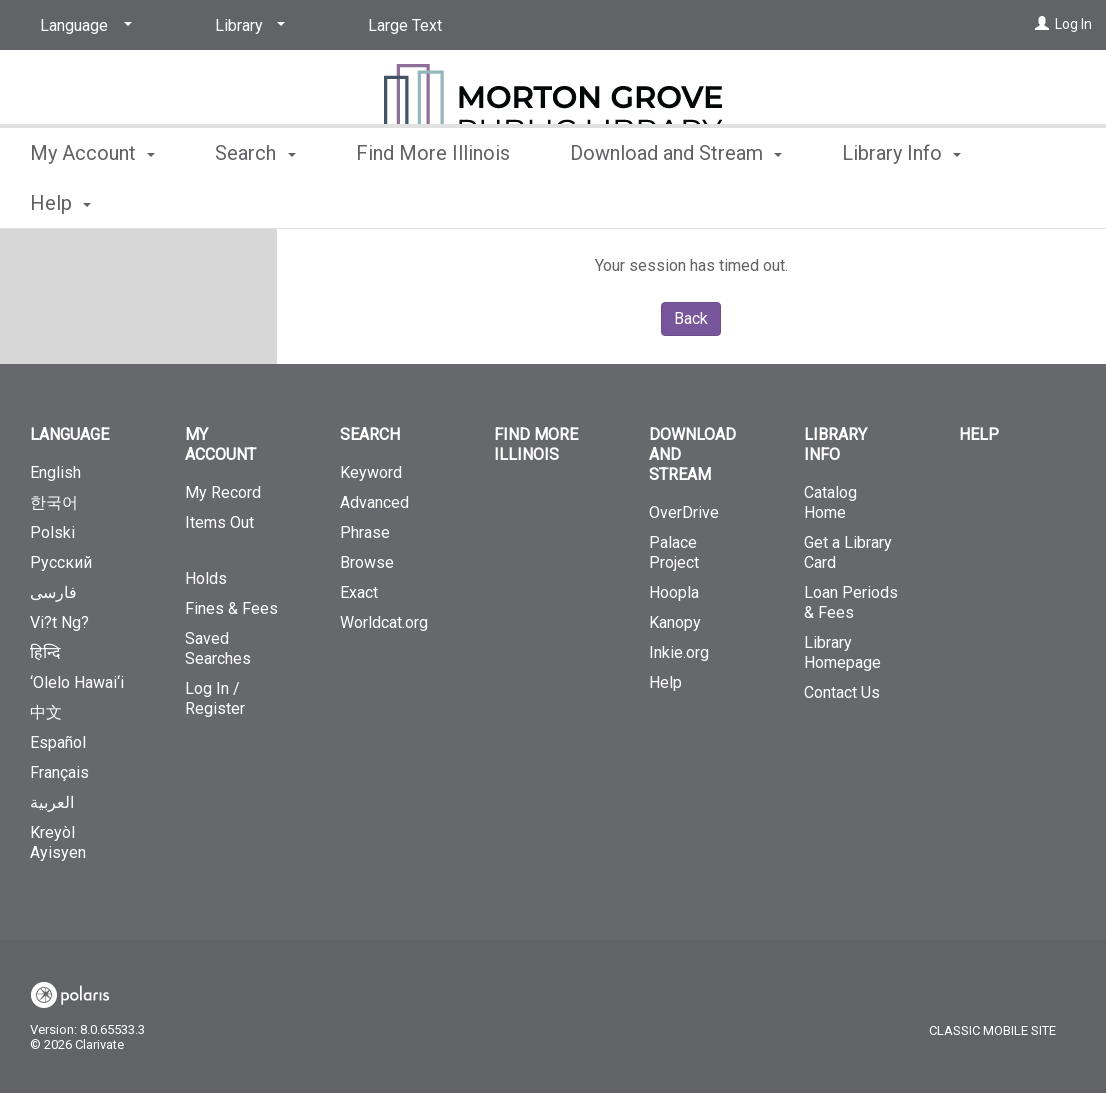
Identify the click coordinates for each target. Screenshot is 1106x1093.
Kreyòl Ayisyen (58, 842)
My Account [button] (92, 200)
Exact (359, 592)
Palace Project (674, 552)
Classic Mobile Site (992, 1030)
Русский (61, 562)
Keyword (371, 472)
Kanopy (675, 622)
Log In (1073, 24)
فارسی (53, 592)
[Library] (246, 26)
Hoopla (674, 592)
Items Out (232, 531)
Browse (367, 562)
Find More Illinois (433, 200)
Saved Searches (218, 648)
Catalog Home (830, 502)
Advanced (374, 502)
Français (59, 772)
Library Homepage (842, 652)
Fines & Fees (231, 608)
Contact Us (842, 692)
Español (58, 742)
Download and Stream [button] (676, 200)
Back (691, 318)
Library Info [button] (835, 444)
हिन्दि (45, 652)
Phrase (365, 532)
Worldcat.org (384, 622)
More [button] (881, 203)
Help (665, 682)
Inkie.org (679, 652)
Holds (206, 578)
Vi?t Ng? (59, 622)
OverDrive (684, 512)
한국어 (54, 502)
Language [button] (69, 434)
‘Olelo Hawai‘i (77, 682)
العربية (52, 802)
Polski (52, 532)
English (55, 472)
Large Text (405, 25)
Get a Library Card (848, 552)
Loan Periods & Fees (851, 602)
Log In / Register (215, 698)
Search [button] (255, 200)
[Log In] (1042, 24)
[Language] (82, 26)
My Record (223, 492)
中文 (46, 712)
